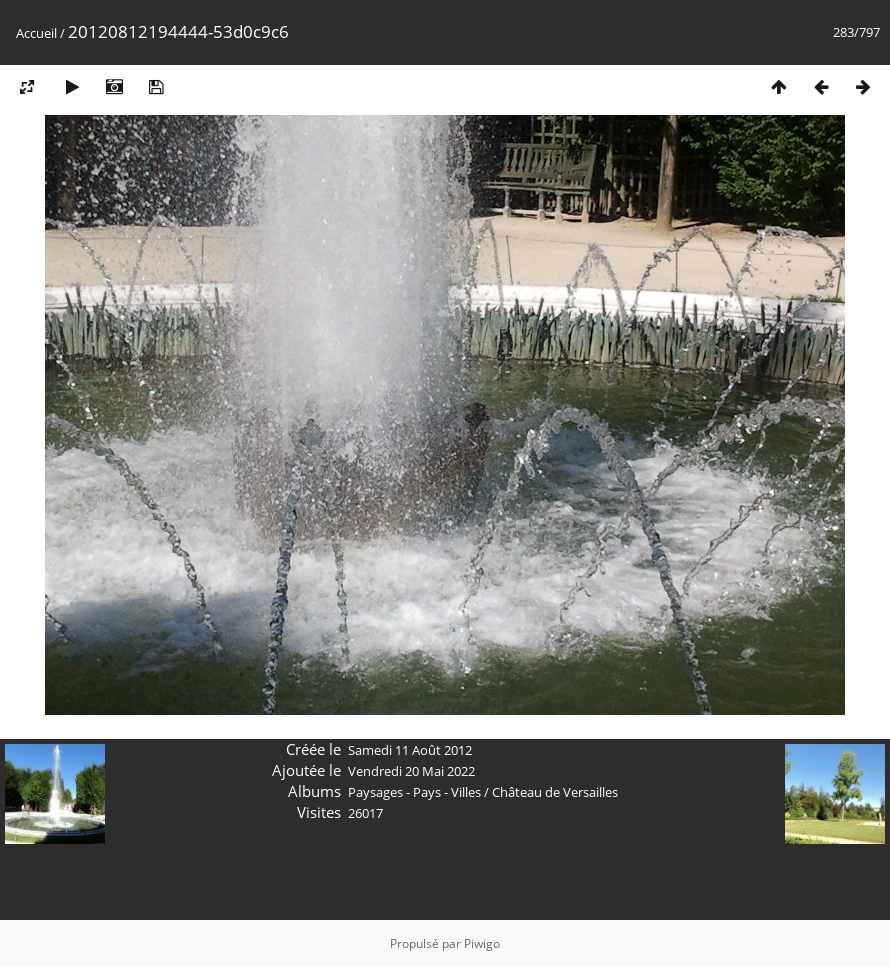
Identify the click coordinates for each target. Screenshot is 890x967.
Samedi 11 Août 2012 (410, 750)
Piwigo (482, 943)
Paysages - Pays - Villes (414, 792)
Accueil (36, 33)
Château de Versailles (555, 792)
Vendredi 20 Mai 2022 (411, 771)
